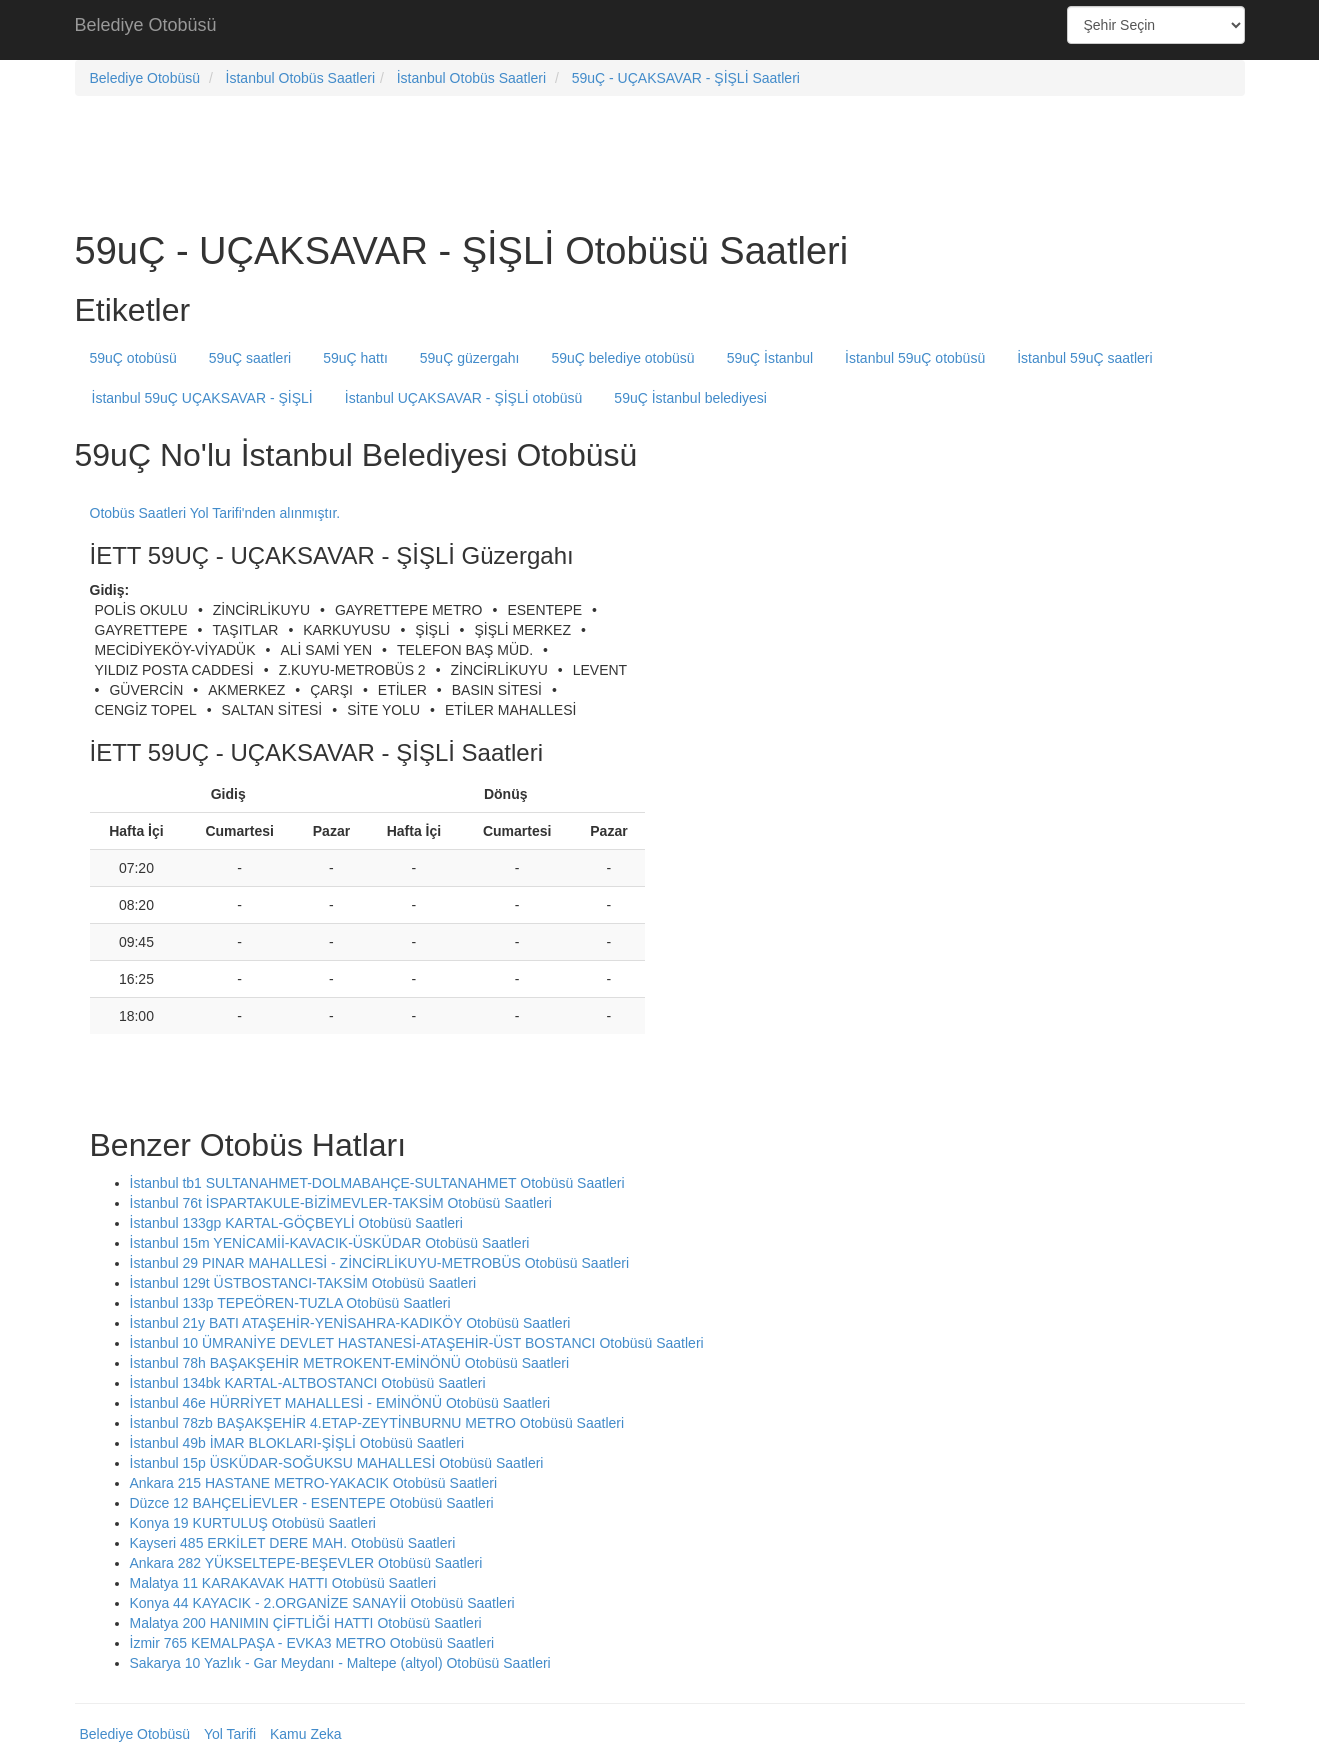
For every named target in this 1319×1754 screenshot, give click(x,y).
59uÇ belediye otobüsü (622, 358)
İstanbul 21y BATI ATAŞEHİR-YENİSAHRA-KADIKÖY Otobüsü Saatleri (350, 1323)
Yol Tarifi (230, 1734)
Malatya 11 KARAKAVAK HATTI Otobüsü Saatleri (283, 1583)
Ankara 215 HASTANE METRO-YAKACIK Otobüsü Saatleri (314, 1483)
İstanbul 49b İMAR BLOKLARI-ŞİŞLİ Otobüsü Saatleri (297, 1443)
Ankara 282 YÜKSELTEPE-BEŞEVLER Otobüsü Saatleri (306, 1563)
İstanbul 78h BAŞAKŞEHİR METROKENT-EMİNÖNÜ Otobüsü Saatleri (350, 1363)
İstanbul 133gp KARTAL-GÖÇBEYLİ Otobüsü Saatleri (296, 1223)
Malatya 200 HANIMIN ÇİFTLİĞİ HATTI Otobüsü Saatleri (306, 1623)
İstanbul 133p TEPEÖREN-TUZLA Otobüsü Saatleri (290, 1303)
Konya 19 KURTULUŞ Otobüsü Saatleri (253, 1523)
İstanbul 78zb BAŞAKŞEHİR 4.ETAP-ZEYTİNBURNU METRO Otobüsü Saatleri (377, 1423)
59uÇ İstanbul (770, 358)
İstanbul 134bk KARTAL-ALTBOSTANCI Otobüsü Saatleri (308, 1383)
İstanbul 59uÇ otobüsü (915, 358)
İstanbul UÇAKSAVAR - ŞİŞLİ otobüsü (464, 398)
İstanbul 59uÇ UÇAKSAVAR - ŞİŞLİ (202, 398)
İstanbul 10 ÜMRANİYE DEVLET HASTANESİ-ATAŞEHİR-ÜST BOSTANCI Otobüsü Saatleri (417, 1343)
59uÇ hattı (355, 358)
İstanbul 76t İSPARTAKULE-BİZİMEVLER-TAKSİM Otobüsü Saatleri (341, 1203)
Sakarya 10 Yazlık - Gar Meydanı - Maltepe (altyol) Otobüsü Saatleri (340, 1663)
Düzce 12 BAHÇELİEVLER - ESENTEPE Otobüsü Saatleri (312, 1503)
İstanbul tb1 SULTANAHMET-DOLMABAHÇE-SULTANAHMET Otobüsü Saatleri (377, 1183)
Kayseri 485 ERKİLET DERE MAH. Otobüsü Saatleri (293, 1543)
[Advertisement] (660, 30)
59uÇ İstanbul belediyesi (690, 398)
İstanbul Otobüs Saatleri (300, 78)
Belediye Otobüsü (146, 25)
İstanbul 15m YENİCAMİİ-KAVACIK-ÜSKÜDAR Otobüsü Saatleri (330, 1243)
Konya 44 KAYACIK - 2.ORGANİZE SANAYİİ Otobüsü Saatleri (322, 1603)
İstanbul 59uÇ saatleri (1084, 358)
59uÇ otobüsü (133, 358)
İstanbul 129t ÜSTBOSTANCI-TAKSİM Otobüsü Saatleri (303, 1283)
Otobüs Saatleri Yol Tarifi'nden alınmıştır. (215, 513)
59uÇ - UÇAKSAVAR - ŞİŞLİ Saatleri (686, 78)
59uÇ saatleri (250, 358)
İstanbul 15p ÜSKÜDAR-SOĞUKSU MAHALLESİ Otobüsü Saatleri (337, 1463)
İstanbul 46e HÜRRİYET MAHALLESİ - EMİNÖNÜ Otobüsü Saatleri (340, 1403)
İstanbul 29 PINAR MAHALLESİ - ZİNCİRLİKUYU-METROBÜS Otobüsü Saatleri (380, 1263)
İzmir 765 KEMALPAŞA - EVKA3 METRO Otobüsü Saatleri (312, 1643)
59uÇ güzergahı (470, 358)
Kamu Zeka (306, 1734)
